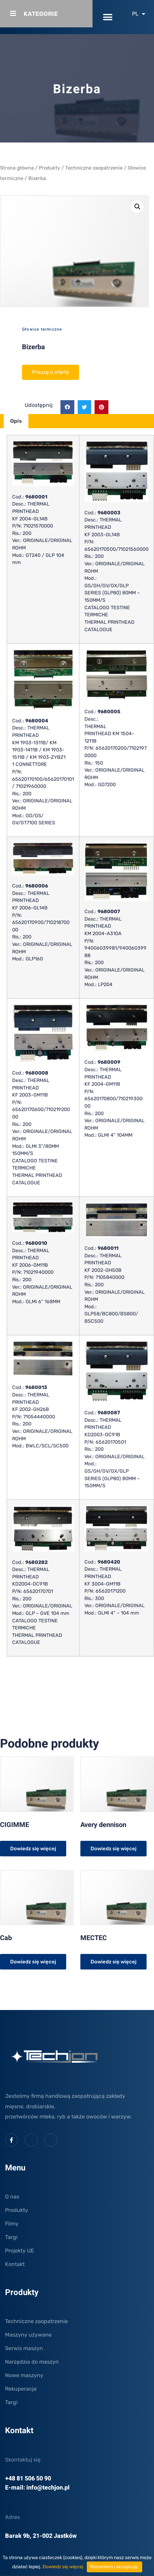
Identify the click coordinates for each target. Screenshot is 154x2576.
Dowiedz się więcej (63, 2567)
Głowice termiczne (42, 329)
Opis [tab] (16, 421)
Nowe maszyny (24, 2375)
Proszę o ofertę (50, 372)
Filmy (12, 2223)
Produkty (49, 168)
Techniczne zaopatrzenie (94, 168)
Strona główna (17, 168)
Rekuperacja (20, 2389)
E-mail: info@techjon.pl (37, 2487)
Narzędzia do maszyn (32, 2362)
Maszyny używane (28, 2335)
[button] (108, 17)
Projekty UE (19, 2250)
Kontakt (15, 2264)
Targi (11, 2237)
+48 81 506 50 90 (28, 2478)
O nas (12, 2196)
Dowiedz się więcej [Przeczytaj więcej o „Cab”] (33, 1962)
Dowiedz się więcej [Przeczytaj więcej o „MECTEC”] (113, 1962)
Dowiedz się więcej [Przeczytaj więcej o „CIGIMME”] (33, 1849)
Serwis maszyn (24, 2348)
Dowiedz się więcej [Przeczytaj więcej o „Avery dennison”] (113, 1849)
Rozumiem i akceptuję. (114, 2567)
